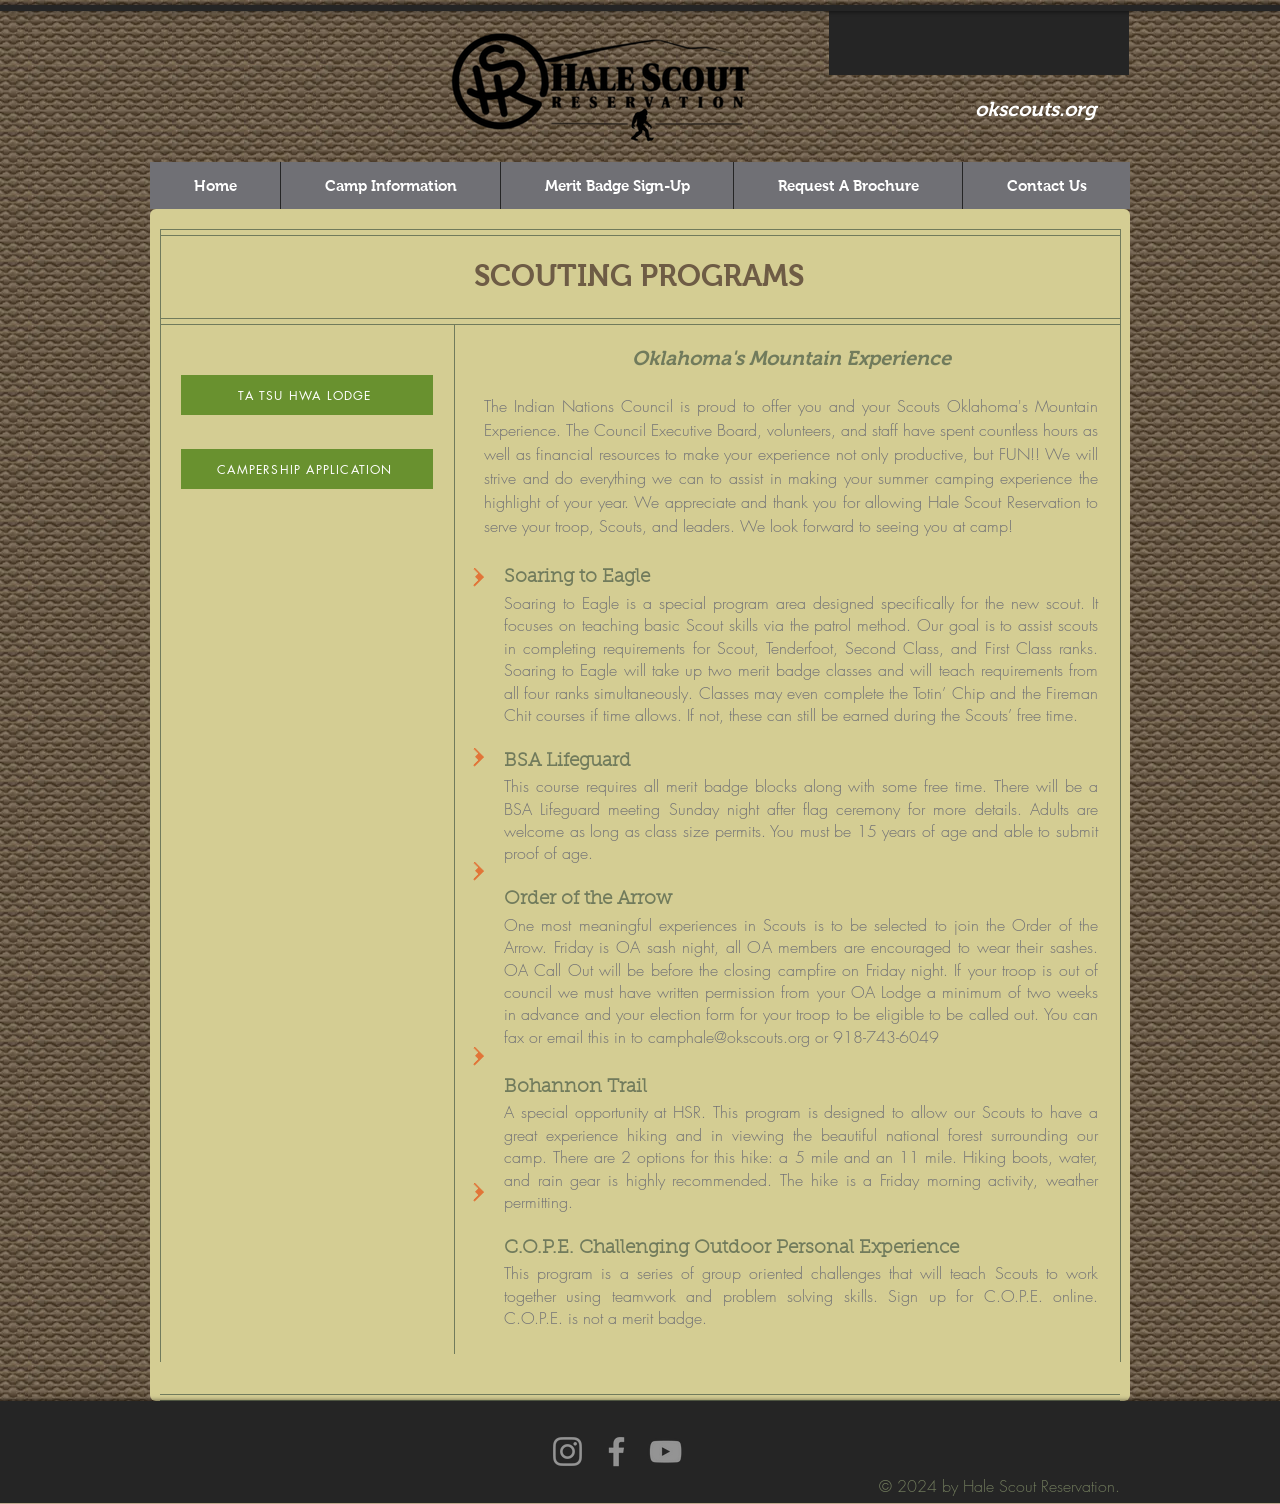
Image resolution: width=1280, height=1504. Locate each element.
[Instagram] (567, 1451)
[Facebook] (616, 1451)
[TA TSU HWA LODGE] (307, 395)
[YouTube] (665, 1451)
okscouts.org (1035, 109)
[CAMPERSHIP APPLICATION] (307, 469)
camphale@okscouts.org (729, 1037)
